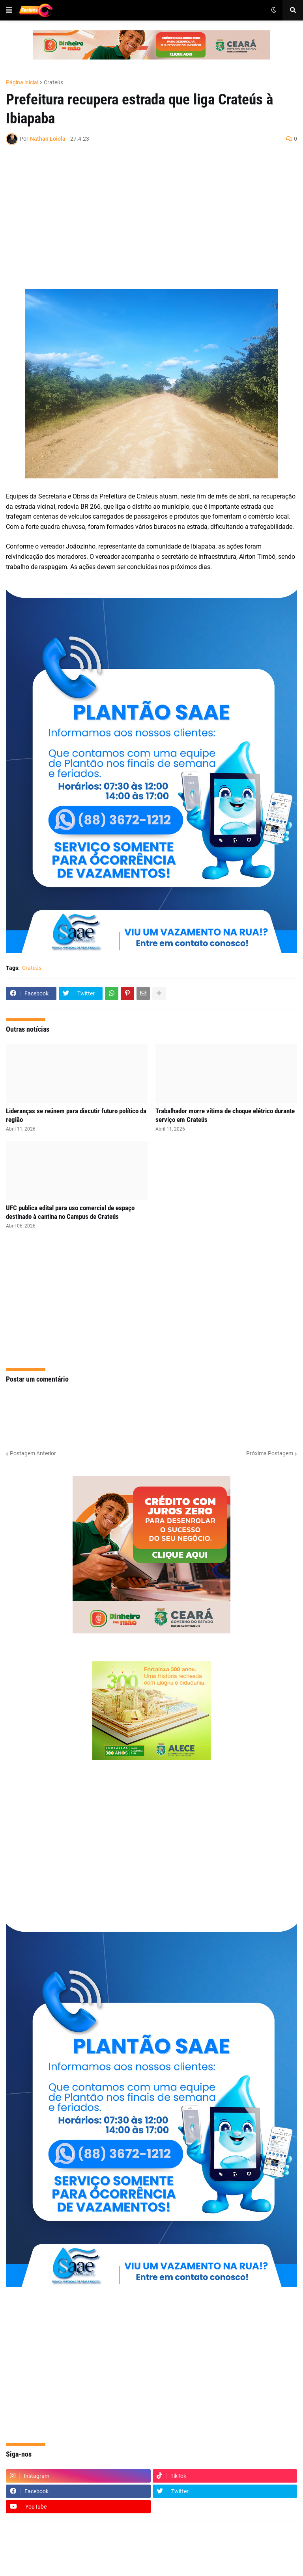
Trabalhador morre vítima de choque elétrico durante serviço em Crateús (225, 1115)
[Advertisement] (143, 216)
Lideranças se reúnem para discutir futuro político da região (76, 1115)
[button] (9, 10)
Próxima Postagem (269, 1453)
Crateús (53, 82)
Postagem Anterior (33, 1453)
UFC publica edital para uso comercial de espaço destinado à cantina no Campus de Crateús (70, 1212)
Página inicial (22, 82)
